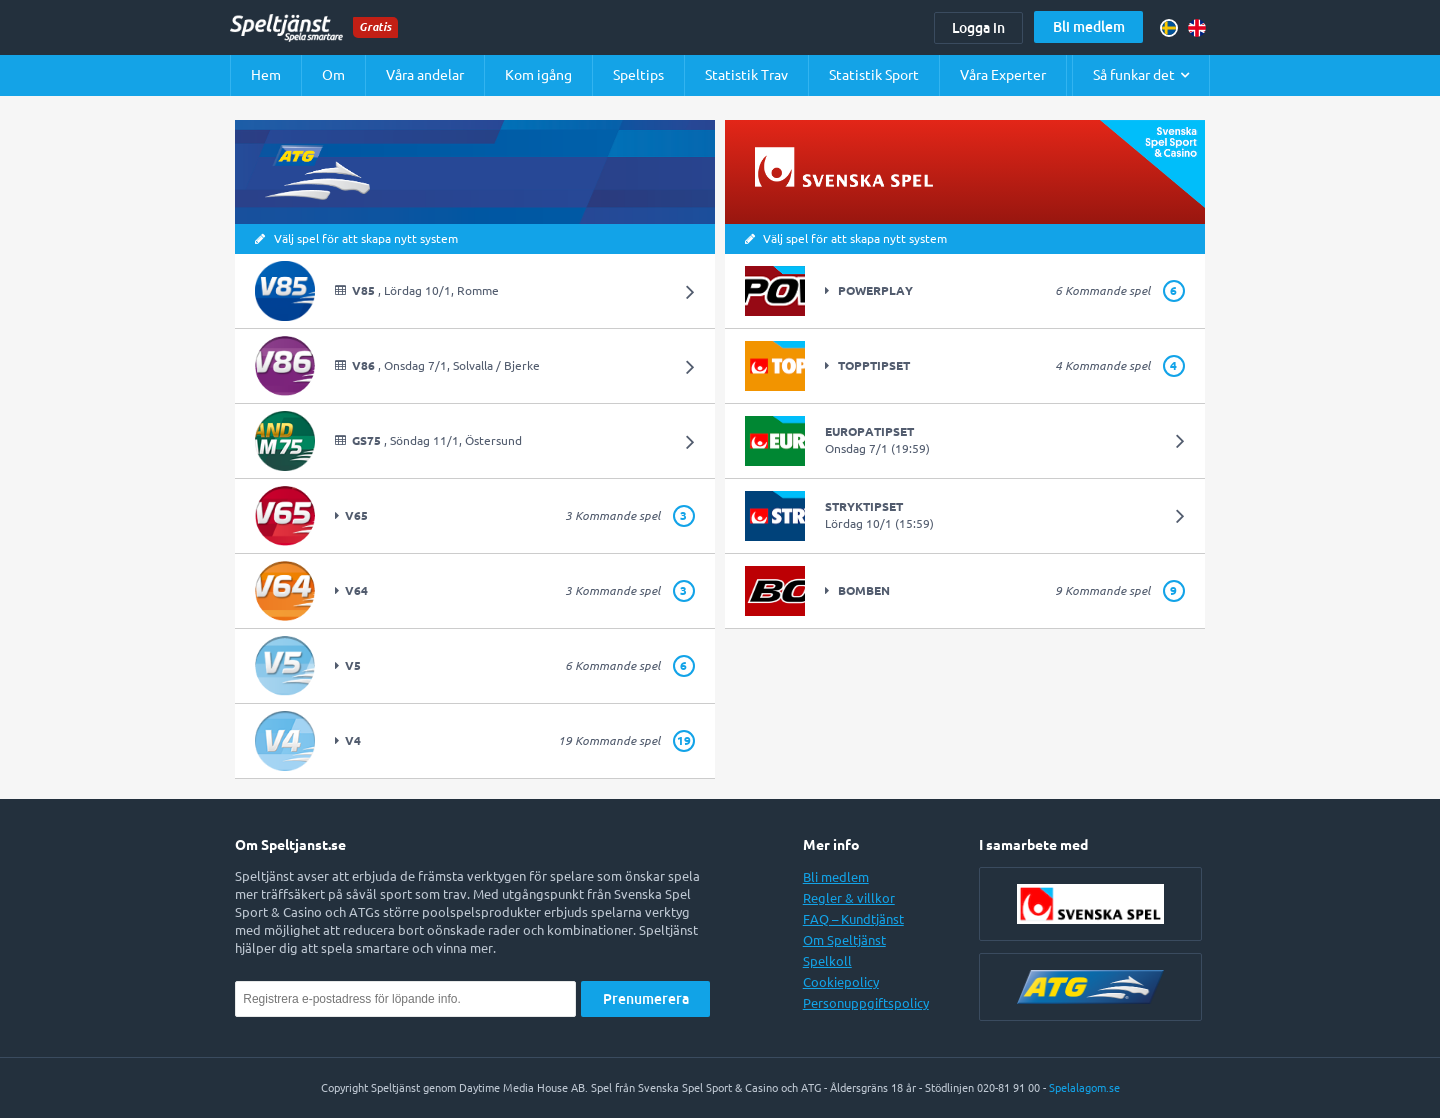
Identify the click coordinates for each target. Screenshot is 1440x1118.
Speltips (638, 75)
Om (333, 75)
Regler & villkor (849, 898)
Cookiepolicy (841, 982)
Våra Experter (1003, 75)
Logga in (978, 28)
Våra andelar (425, 75)
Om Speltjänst (844, 940)
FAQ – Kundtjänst (853, 919)
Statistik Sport (874, 75)
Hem (266, 75)
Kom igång (538, 75)
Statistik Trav (746, 75)
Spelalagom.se (1084, 1088)
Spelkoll (827, 961)
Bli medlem (1089, 27)
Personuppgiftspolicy (866, 1003)
